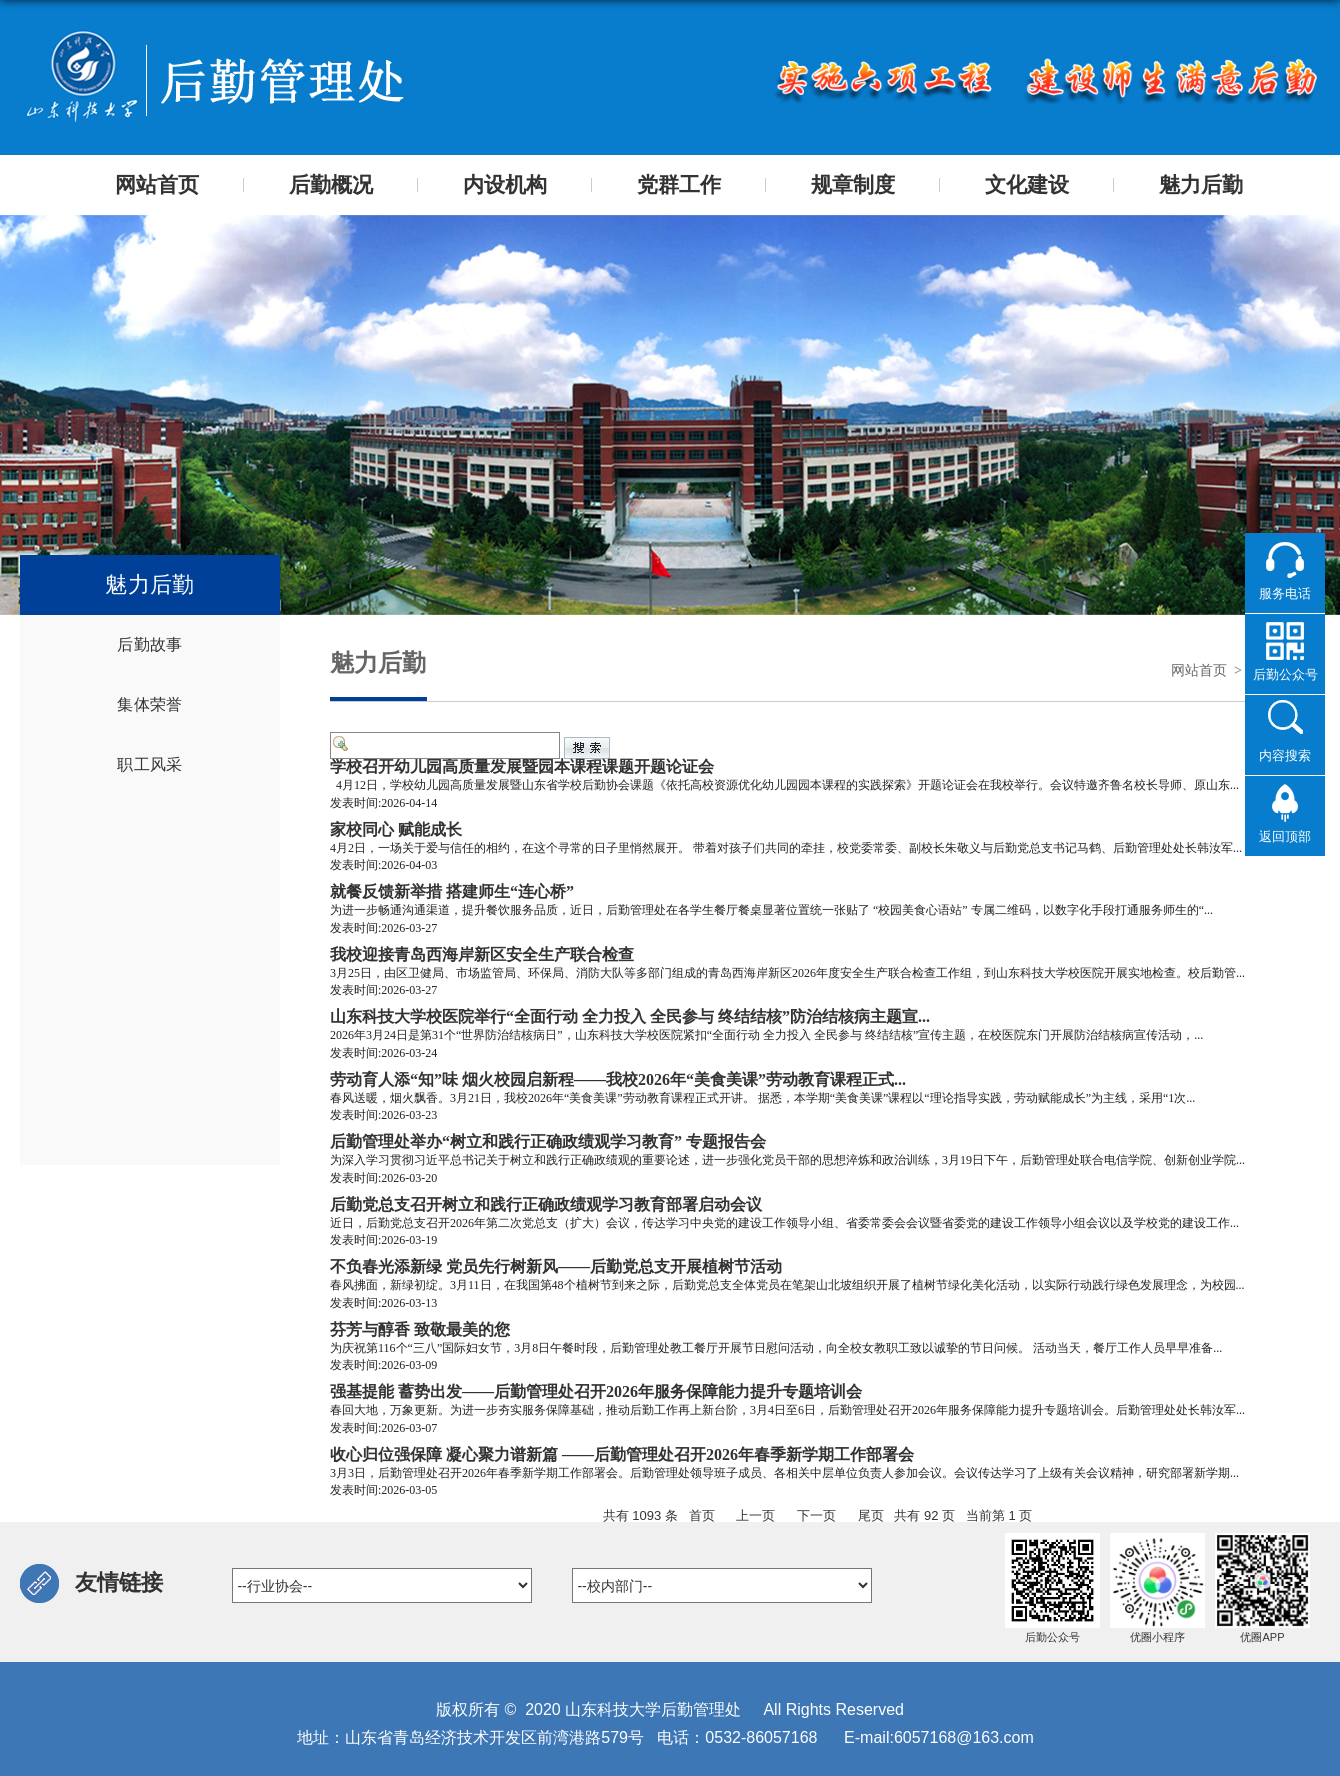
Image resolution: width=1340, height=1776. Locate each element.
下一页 (816, 1515)
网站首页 (1199, 670)
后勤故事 (149, 644)
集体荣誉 (149, 704)
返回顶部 (1285, 836)
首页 (702, 1515)
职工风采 (149, 764)
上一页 (755, 1515)
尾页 (871, 1515)
